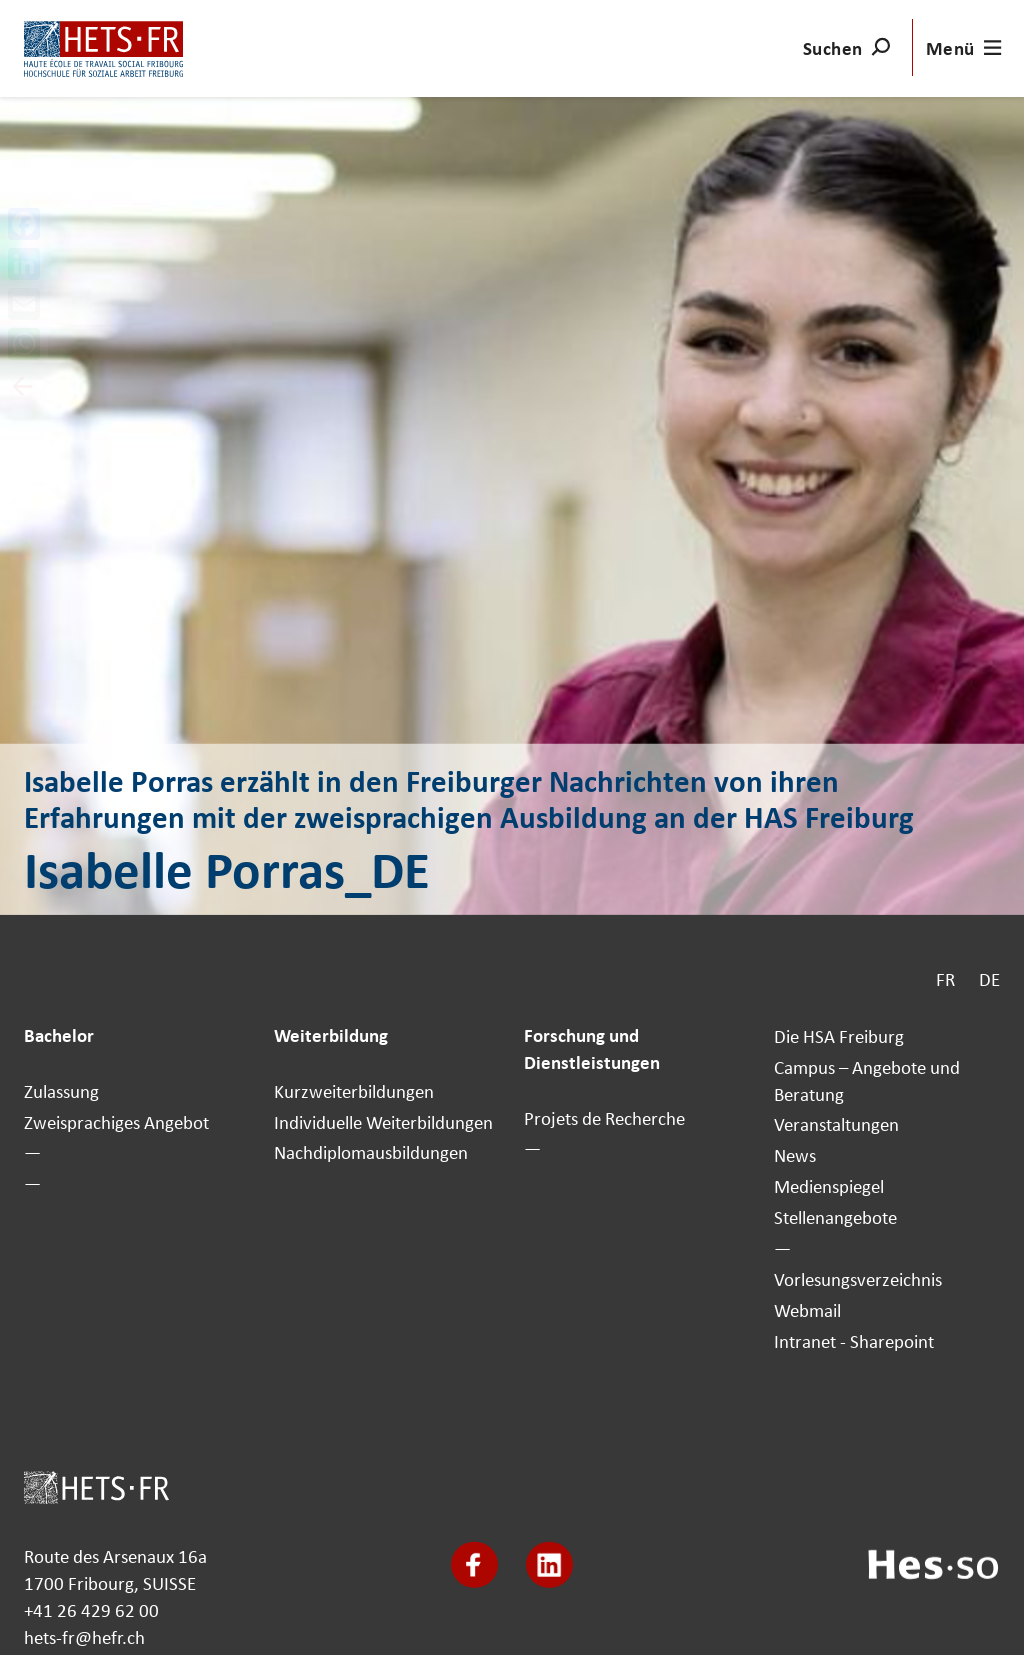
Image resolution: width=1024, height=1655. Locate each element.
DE (989, 979)
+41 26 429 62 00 (91, 1610)
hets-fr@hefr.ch (84, 1637)
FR (945, 979)
